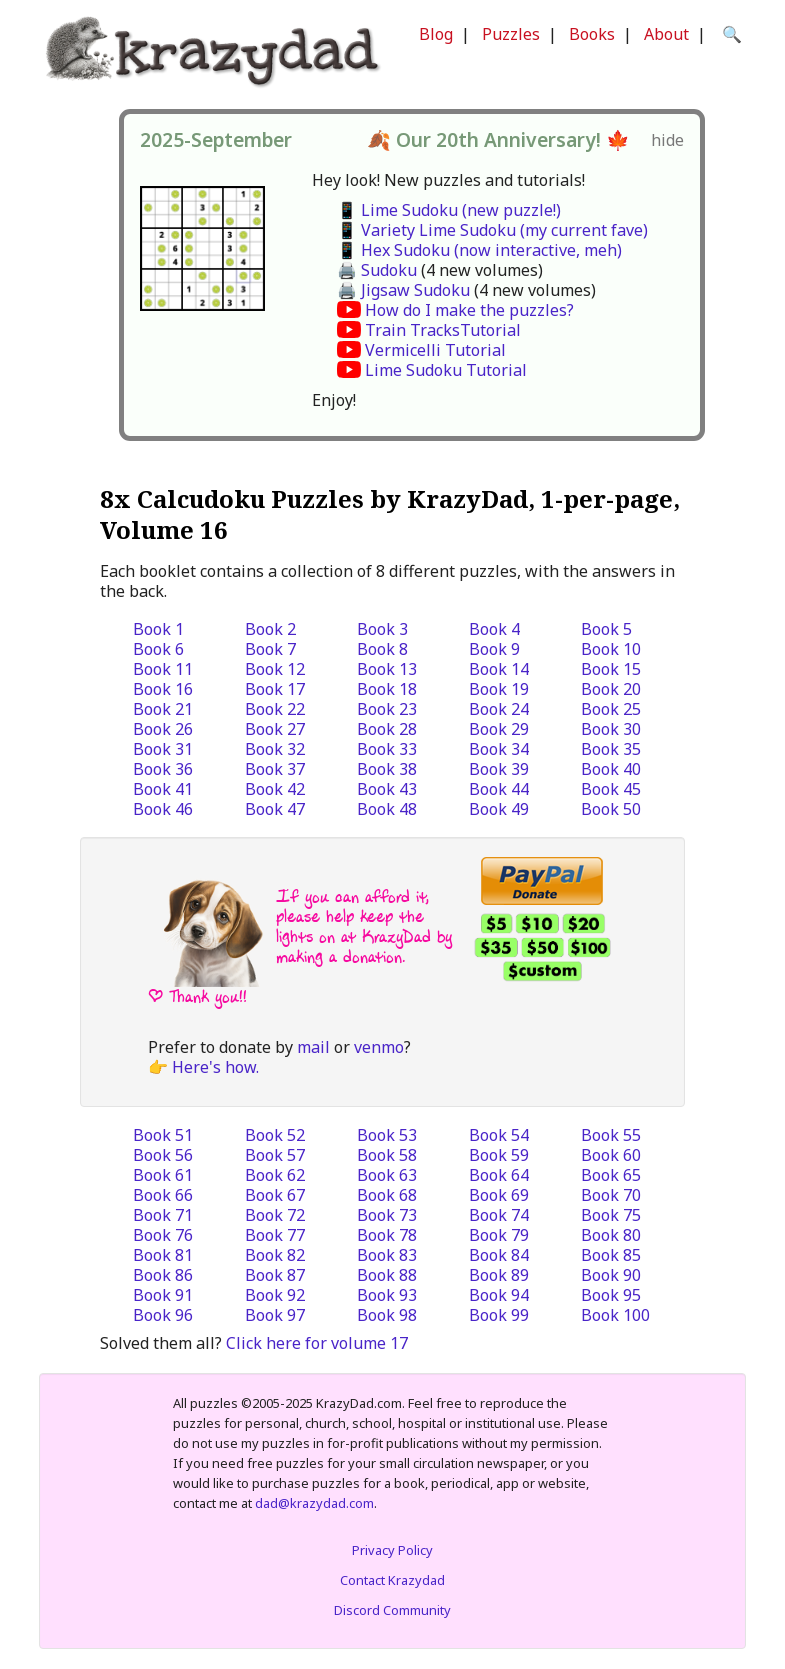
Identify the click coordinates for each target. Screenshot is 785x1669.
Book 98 (387, 1315)
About (666, 34)
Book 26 (163, 729)
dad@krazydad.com (314, 1503)
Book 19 (499, 689)
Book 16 (163, 689)
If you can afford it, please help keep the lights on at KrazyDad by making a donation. (364, 926)
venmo (379, 1047)
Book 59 (499, 1155)
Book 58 (387, 1155)
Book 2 (270, 629)
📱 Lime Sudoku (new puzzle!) (449, 210)
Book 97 (275, 1315)
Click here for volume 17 (317, 1343)
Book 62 (275, 1175)
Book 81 (163, 1255)
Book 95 (611, 1295)
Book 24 (499, 709)
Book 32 (275, 749)
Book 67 (275, 1195)
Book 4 (494, 629)
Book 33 (387, 749)
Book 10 (611, 649)
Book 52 (275, 1135)
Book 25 (611, 709)
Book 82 (275, 1255)
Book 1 (158, 629)
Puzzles (511, 34)
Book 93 (387, 1295)
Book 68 (387, 1195)
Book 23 (387, 709)
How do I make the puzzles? (469, 310)
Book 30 (611, 729)
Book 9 (494, 649)
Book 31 (163, 749)
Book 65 (611, 1175)
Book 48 (387, 809)
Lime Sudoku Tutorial (446, 370)
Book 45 (611, 789)
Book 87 (275, 1275)
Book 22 (275, 709)
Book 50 (611, 809)
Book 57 (275, 1155)
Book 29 (499, 729)
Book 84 (499, 1255)
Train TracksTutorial (443, 330)
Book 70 (611, 1195)
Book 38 (387, 769)
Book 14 (499, 669)
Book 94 (499, 1295)
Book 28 (387, 729)
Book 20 (611, 689)
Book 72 (275, 1215)
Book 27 (275, 729)
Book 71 (163, 1215)
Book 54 (499, 1135)
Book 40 (611, 769)
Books (592, 34)
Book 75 (611, 1215)
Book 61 (163, 1175)
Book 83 (387, 1255)
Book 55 (611, 1135)
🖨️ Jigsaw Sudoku (403, 290)
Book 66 (163, 1195)
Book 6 (158, 649)
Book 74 (499, 1215)
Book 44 (499, 789)
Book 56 (163, 1155)
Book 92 (275, 1295)
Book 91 (163, 1295)
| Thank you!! (197, 996)
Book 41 (163, 789)
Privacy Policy (392, 1550)
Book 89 (499, 1275)
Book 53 (387, 1135)
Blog (436, 34)
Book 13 (387, 669)
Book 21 (163, 709)
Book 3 (382, 629)
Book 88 (387, 1275)
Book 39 (499, 769)
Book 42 (275, 789)
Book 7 (270, 649)
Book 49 (499, 809)
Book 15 (611, 669)
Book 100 (615, 1315)
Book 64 (499, 1175)
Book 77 (275, 1235)
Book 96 (163, 1315)
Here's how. (215, 1067)
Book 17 (275, 689)
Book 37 (275, 769)
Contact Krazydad (392, 1580)
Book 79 (499, 1235)
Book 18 (387, 689)
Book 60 (611, 1155)
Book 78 (387, 1235)
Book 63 (387, 1175)
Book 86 (163, 1275)
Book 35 (611, 749)
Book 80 (611, 1235)
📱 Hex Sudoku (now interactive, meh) (479, 250)
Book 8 (382, 649)
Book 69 (499, 1195)
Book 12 (275, 669)
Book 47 (275, 809)
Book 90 (611, 1275)
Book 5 (606, 629)
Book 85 (611, 1255)
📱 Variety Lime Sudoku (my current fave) (492, 230)
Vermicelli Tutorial (435, 350)
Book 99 (499, 1315)
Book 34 (499, 749)
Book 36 (163, 769)
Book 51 (163, 1135)
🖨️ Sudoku (377, 270)
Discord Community (392, 1610)
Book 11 (163, 669)
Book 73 (387, 1215)
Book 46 (163, 809)
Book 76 (163, 1235)
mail (313, 1047)
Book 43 (387, 789)
